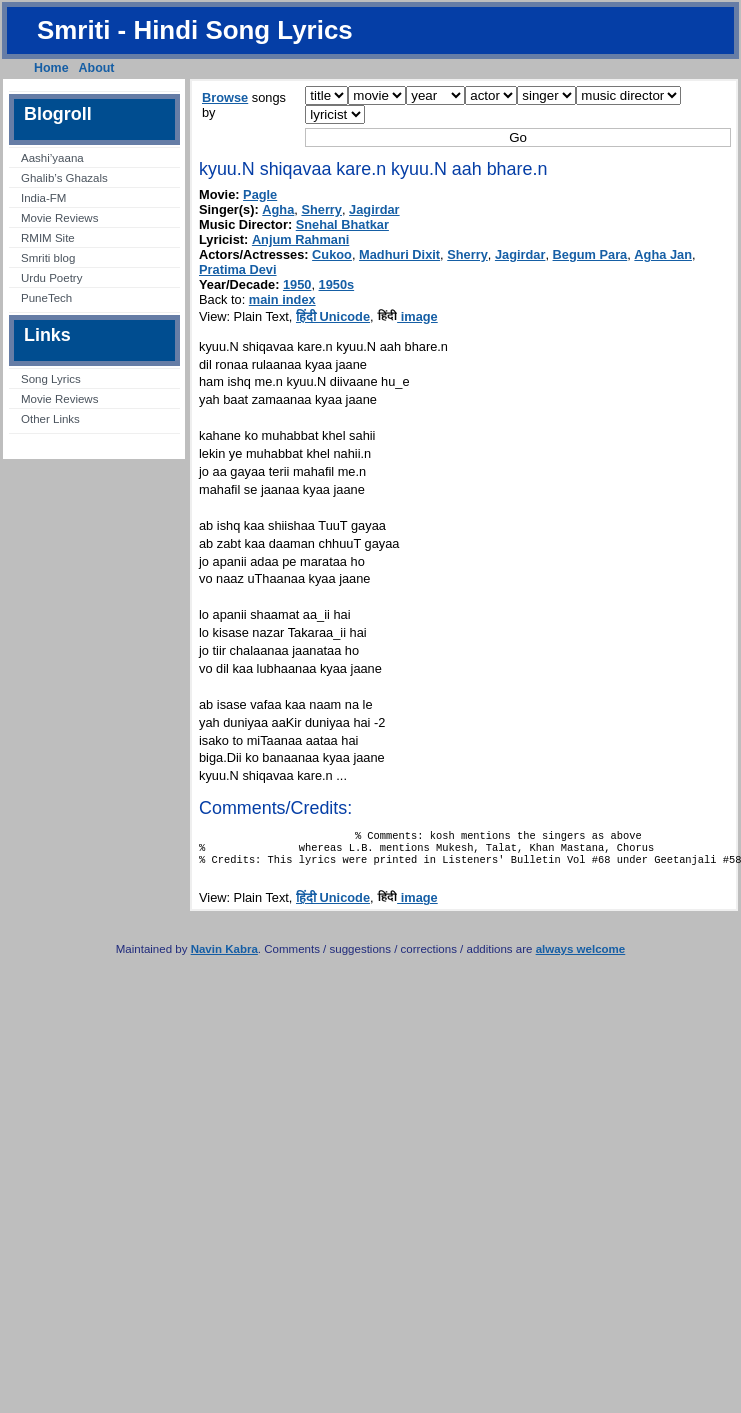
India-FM (43, 198)
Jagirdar (374, 209)
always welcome (581, 957)
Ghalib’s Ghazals (64, 178)
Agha (278, 209)
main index (282, 299)
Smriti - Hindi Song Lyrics (195, 30)
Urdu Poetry (51, 278)
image (407, 316)
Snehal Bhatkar (342, 224)
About (97, 68)
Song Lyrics (51, 379)
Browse (225, 97)
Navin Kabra (224, 957)
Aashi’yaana (52, 158)
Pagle (260, 194)
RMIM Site (48, 238)
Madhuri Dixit (399, 254)
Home (51, 68)
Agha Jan (663, 254)
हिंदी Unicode (333, 316)
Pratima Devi (238, 269)
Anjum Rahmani (300, 239)
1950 (297, 284)
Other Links (50, 419)
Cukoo (332, 254)
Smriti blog (48, 258)
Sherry (321, 209)
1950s (337, 284)
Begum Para (590, 254)
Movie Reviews (59, 218)
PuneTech (46, 298)
